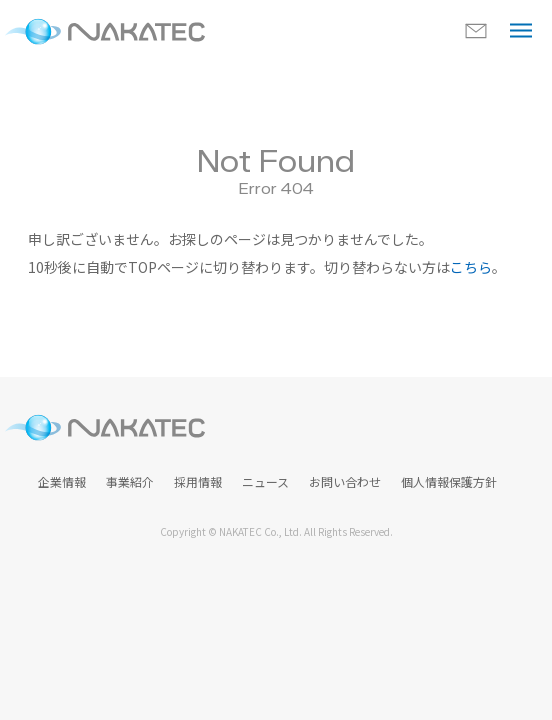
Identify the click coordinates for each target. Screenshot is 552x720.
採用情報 (198, 481)
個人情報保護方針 (449, 481)
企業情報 (62, 481)
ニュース (265, 481)
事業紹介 (130, 481)
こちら (471, 267)
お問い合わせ (345, 481)
